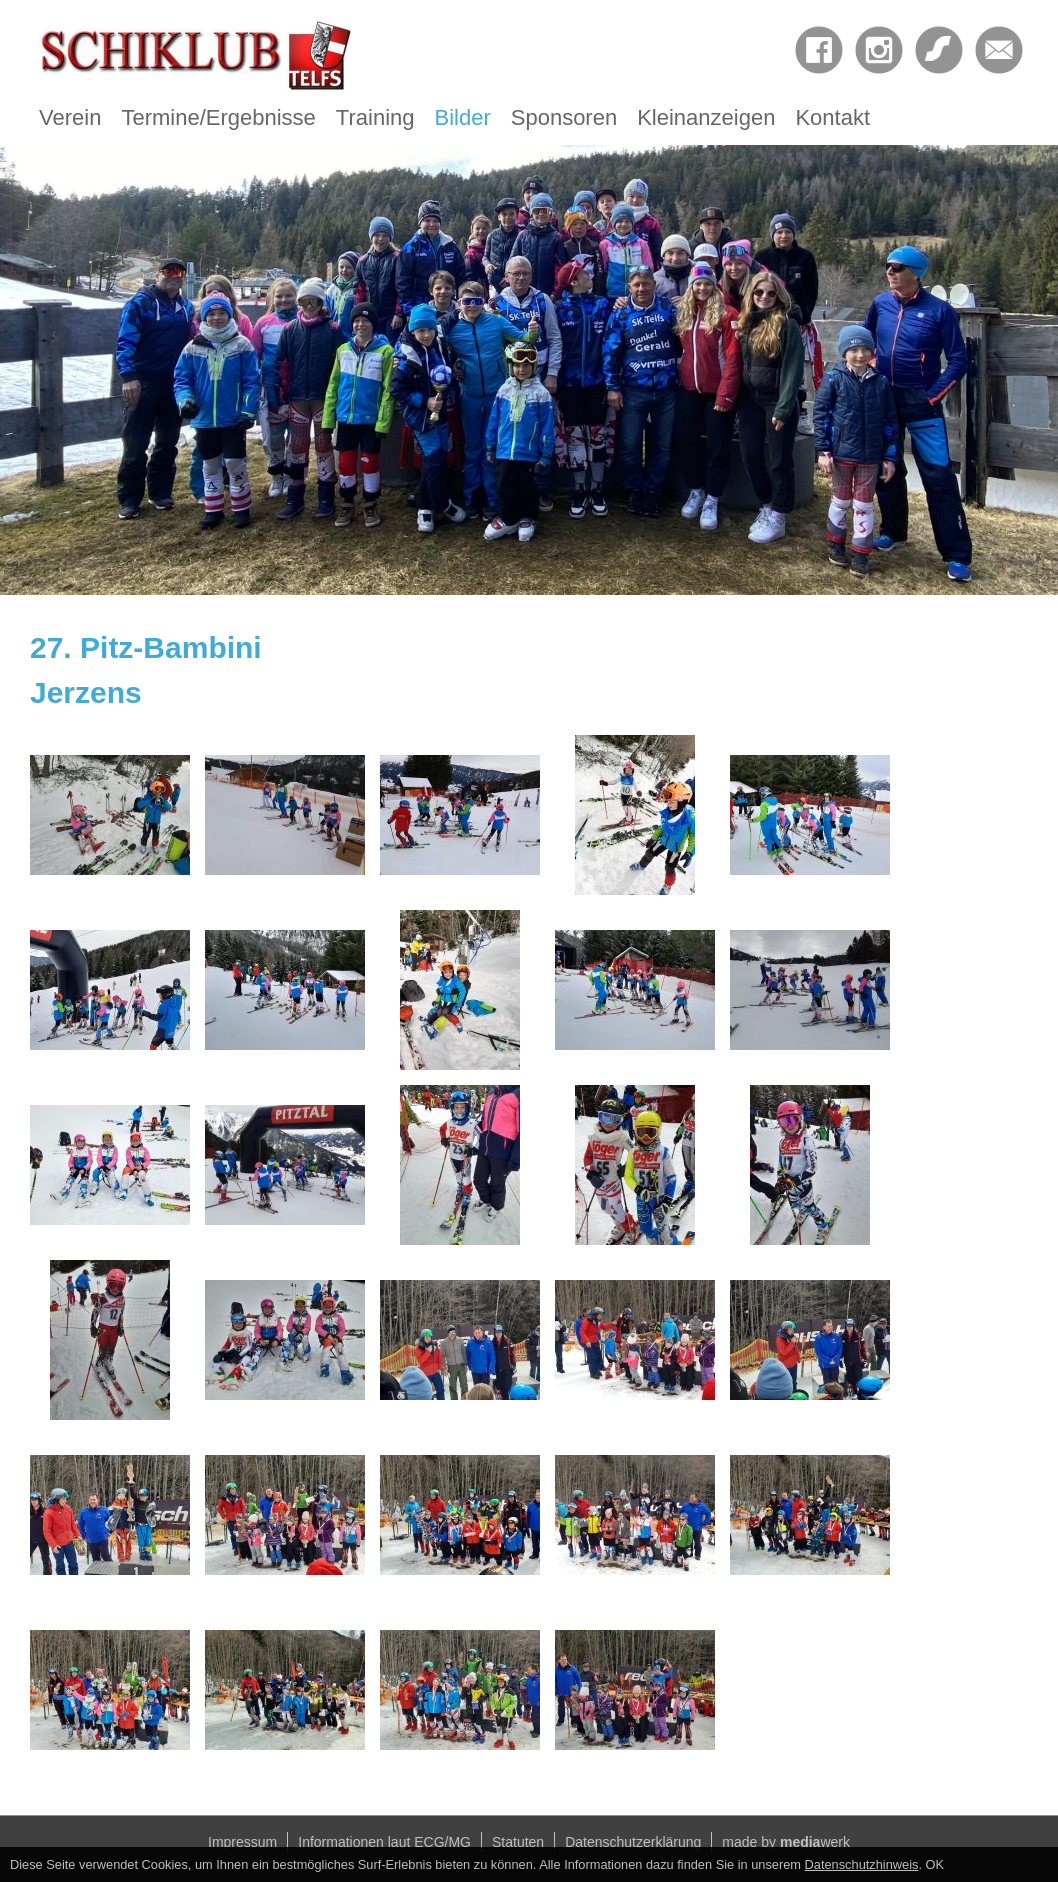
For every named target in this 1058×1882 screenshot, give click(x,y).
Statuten (518, 1842)
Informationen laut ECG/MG (384, 1842)
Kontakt (832, 117)
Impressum (242, 1842)
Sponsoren (564, 117)
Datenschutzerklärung (633, 1842)
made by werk (786, 1842)
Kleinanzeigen (706, 117)
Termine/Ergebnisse (218, 117)
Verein (70, 117)
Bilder (463, 117)
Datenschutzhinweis (862, 1864)
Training (375, 117)
